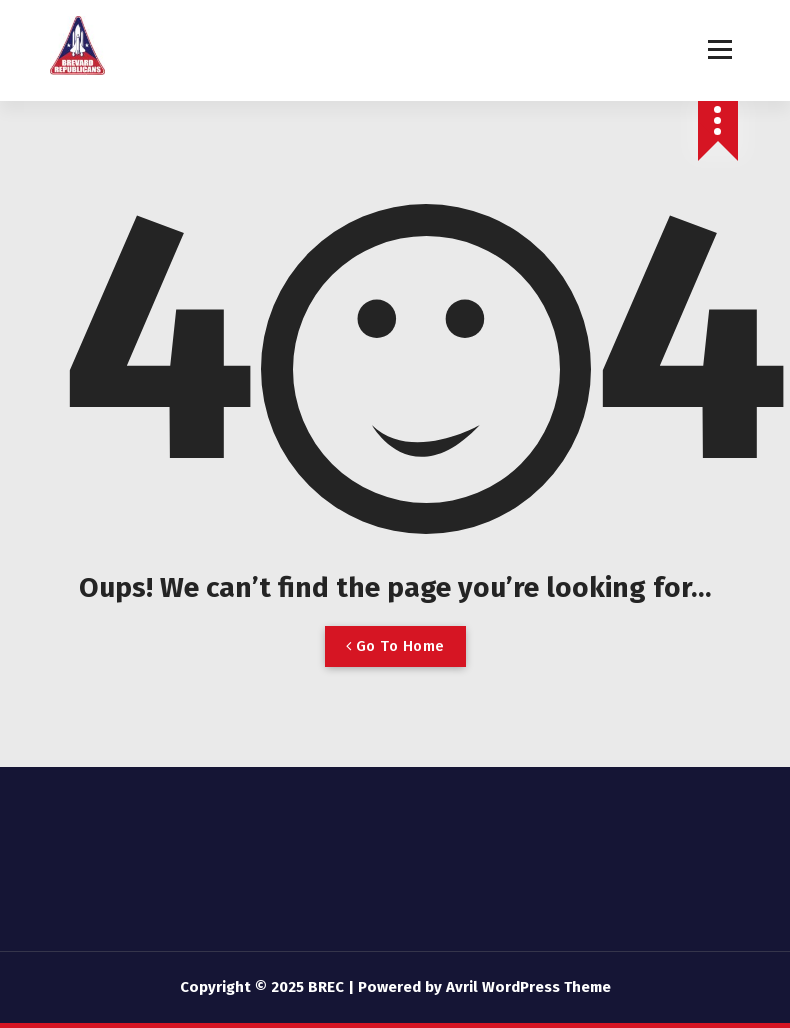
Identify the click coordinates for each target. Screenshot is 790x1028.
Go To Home (395, 646)
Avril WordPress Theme (528, 987)
